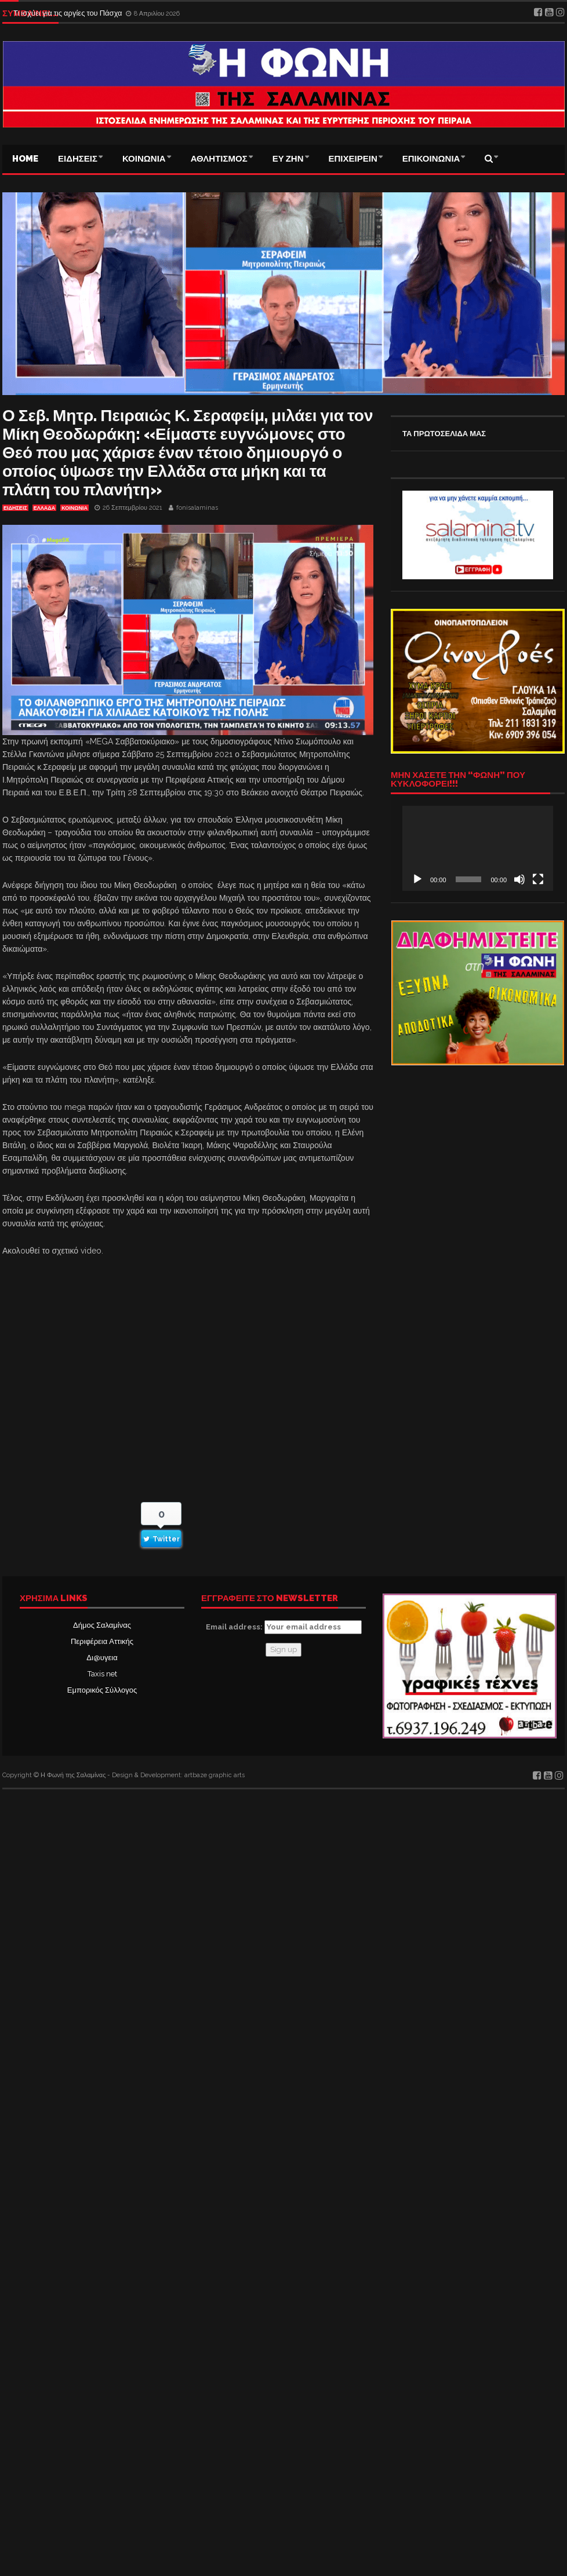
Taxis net (102, 1673)
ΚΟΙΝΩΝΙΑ (144, 159)
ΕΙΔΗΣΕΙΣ (77, 159)
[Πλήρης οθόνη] (538, 879)
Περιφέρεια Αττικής (102, 1641)
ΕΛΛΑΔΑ (44, 508)
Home (25, 159)
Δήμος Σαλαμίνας (102, 1625)
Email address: (284, 1627)
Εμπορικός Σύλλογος (102, 1690)
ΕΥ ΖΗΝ (288, 159)
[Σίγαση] (519, 879)
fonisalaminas (197, 507)
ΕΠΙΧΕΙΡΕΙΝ (353, 159)
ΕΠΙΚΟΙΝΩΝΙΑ (431, 159)
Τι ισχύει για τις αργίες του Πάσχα (68, 13)
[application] (477, 848)
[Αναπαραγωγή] (417, 879)
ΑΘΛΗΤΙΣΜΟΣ (219, 159)
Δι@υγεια (101, 1657)
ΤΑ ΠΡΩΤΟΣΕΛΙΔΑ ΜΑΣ (444, 433)
